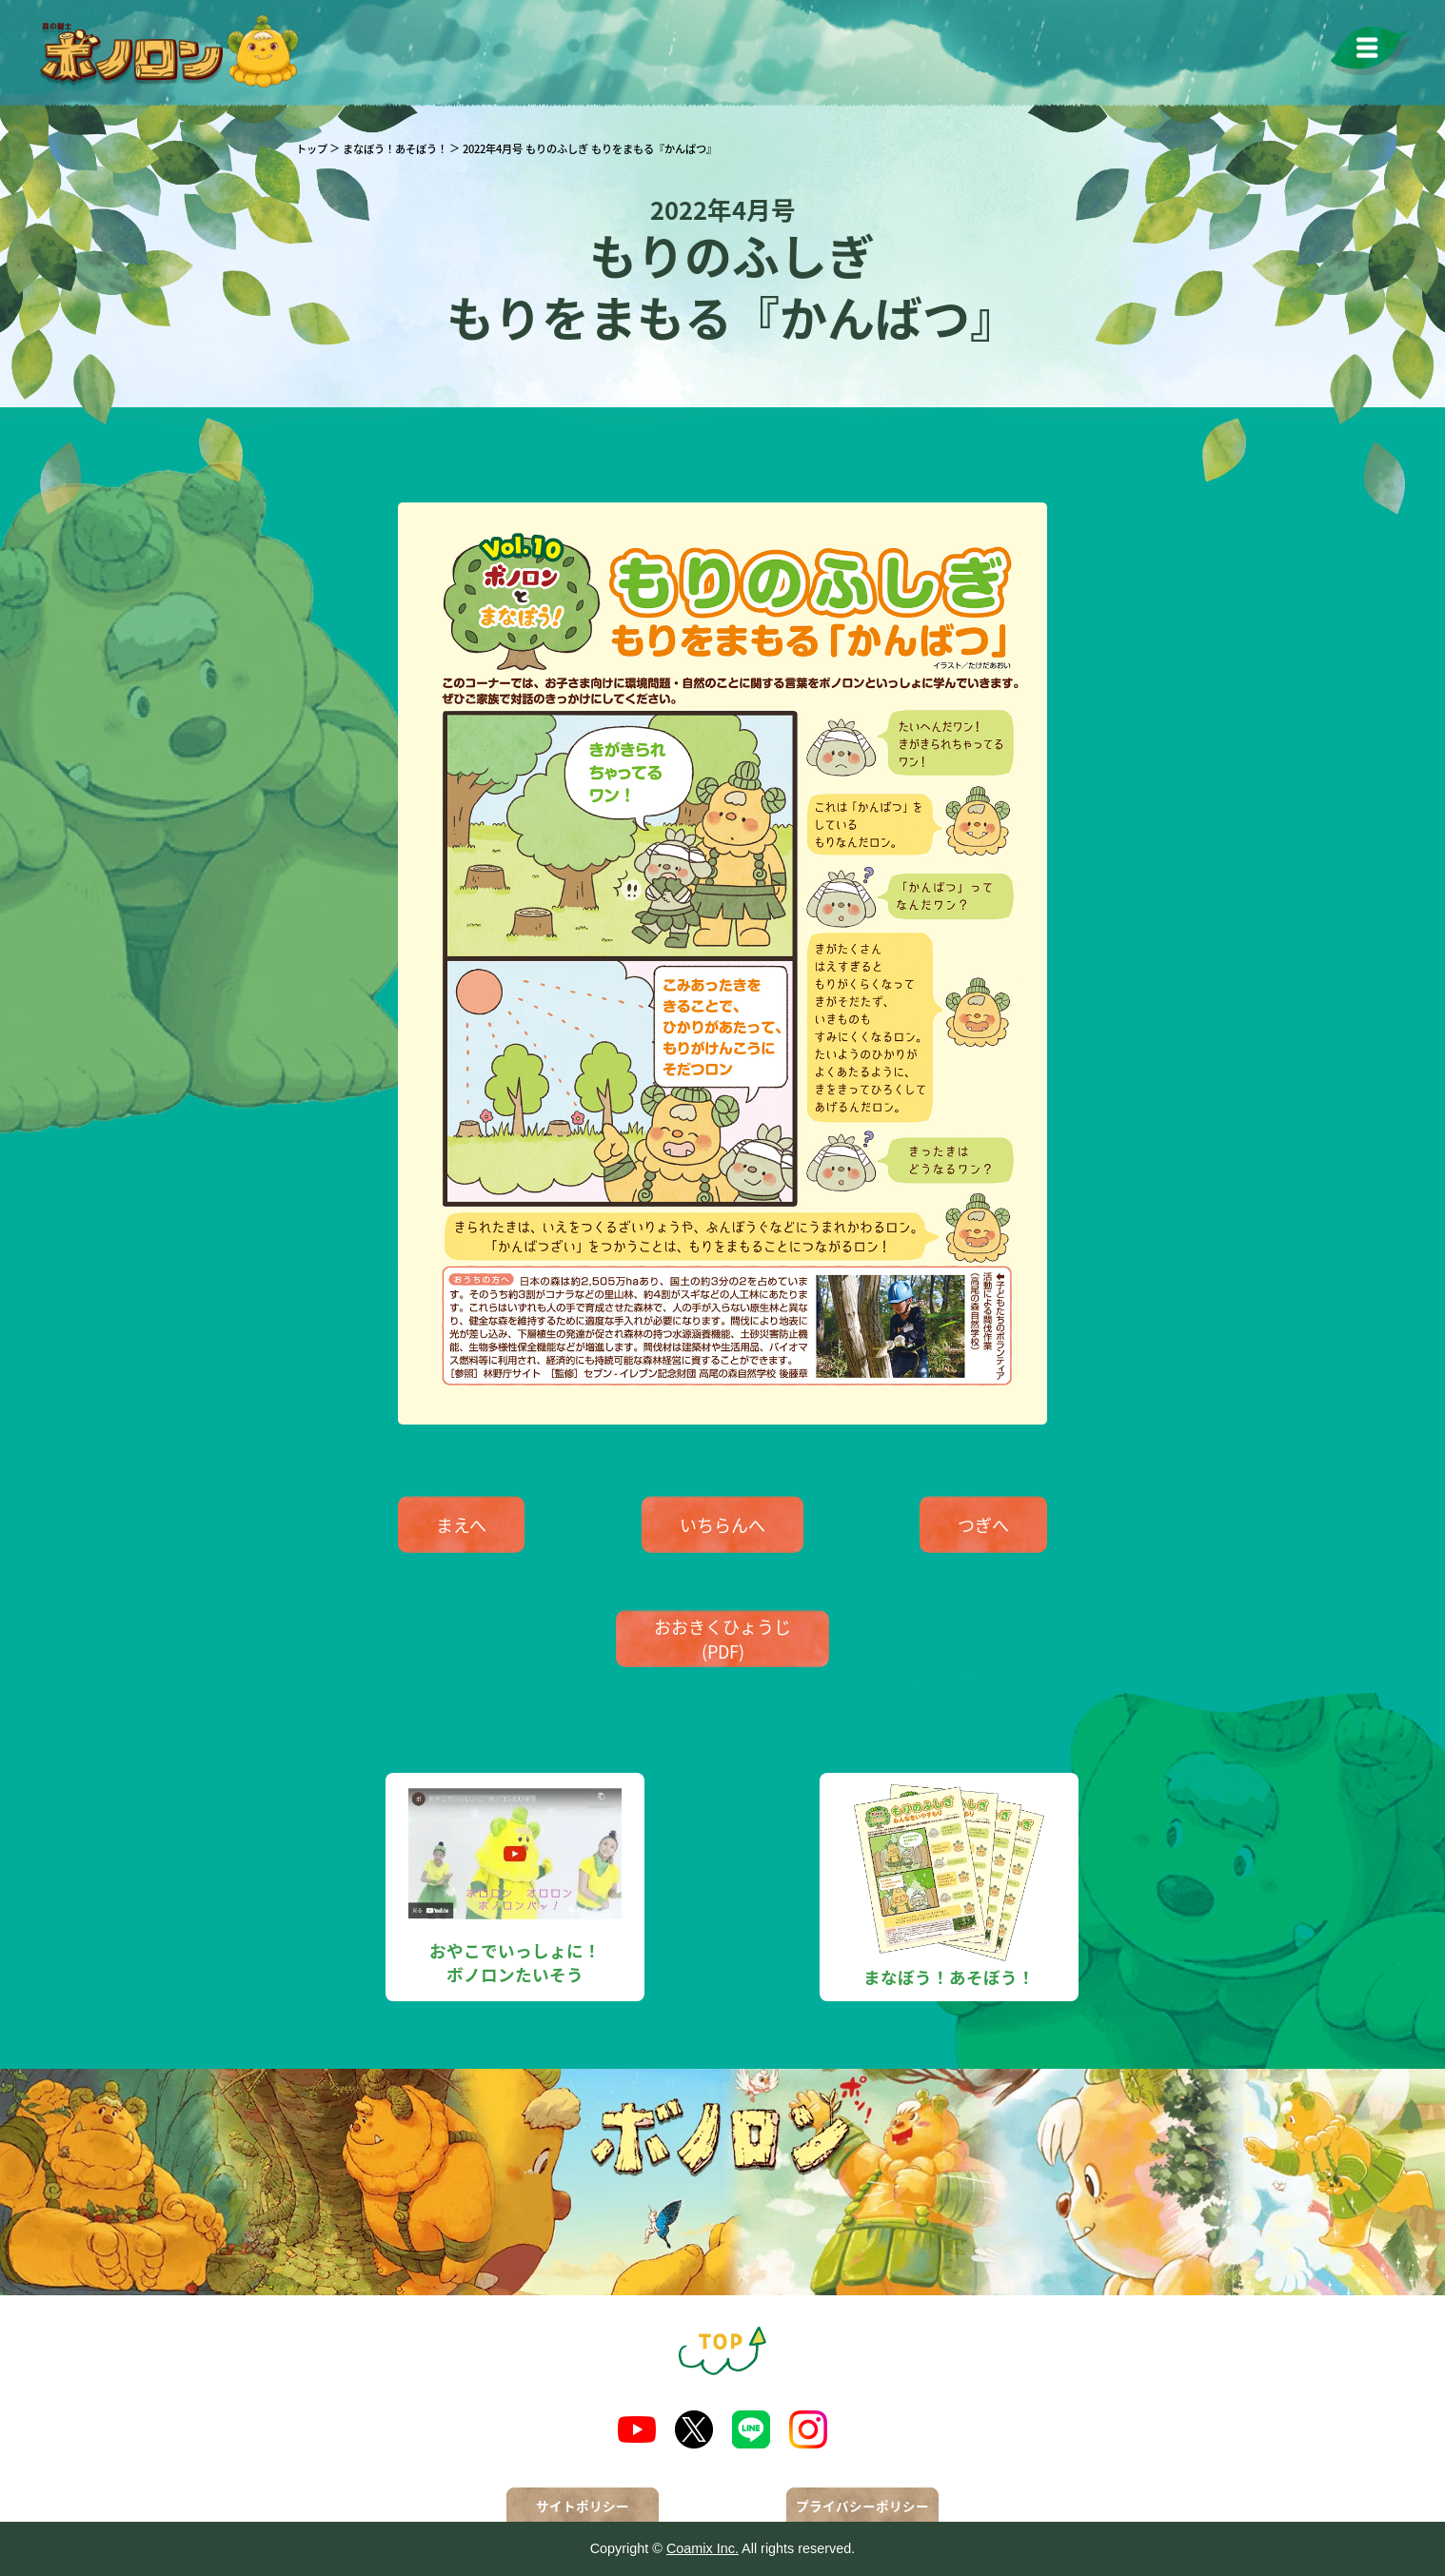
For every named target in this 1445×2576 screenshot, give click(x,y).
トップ (311, 148)
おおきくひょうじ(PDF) (722, 1638)
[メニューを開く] (1371, 51)
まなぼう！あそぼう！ (395, 148)
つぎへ (983, 1524)
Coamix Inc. (702, 2548)
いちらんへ (722, 1524)
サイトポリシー (582, 2505)
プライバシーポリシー (862, 2505)
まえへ (461, 1524)
